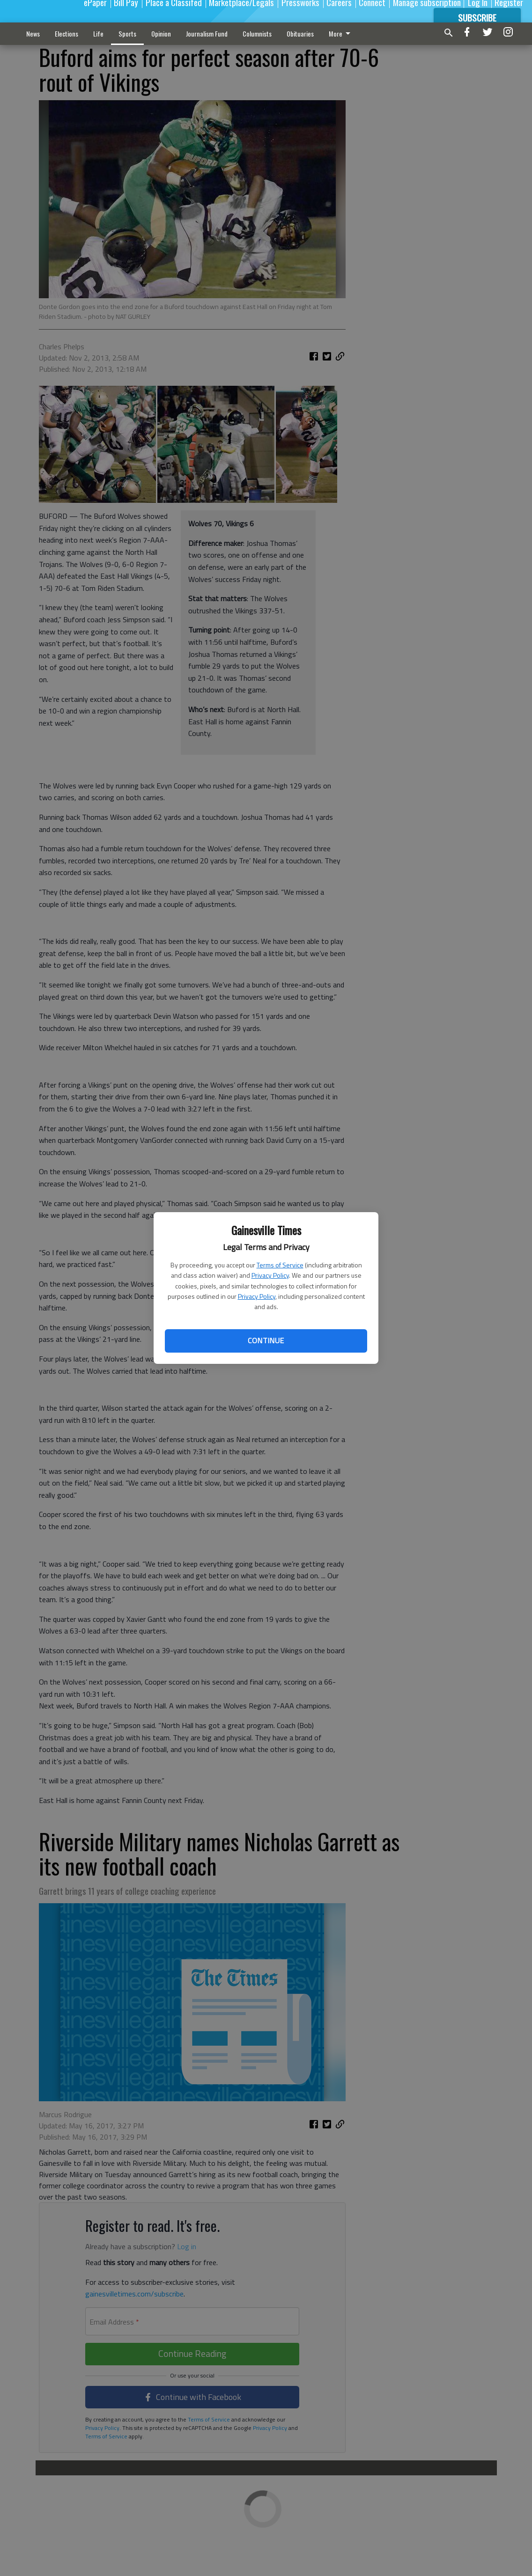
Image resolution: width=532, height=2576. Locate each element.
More (341, 33)
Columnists (257, 33)
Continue (266, 1340)
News (33, 33)
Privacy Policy (270, 1275)
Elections (66, 33)
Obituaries (300, 33)
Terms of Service (280, 1265)
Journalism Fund (207, 33)
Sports (127, 33)
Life (98, 33)
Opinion (161, 33)
